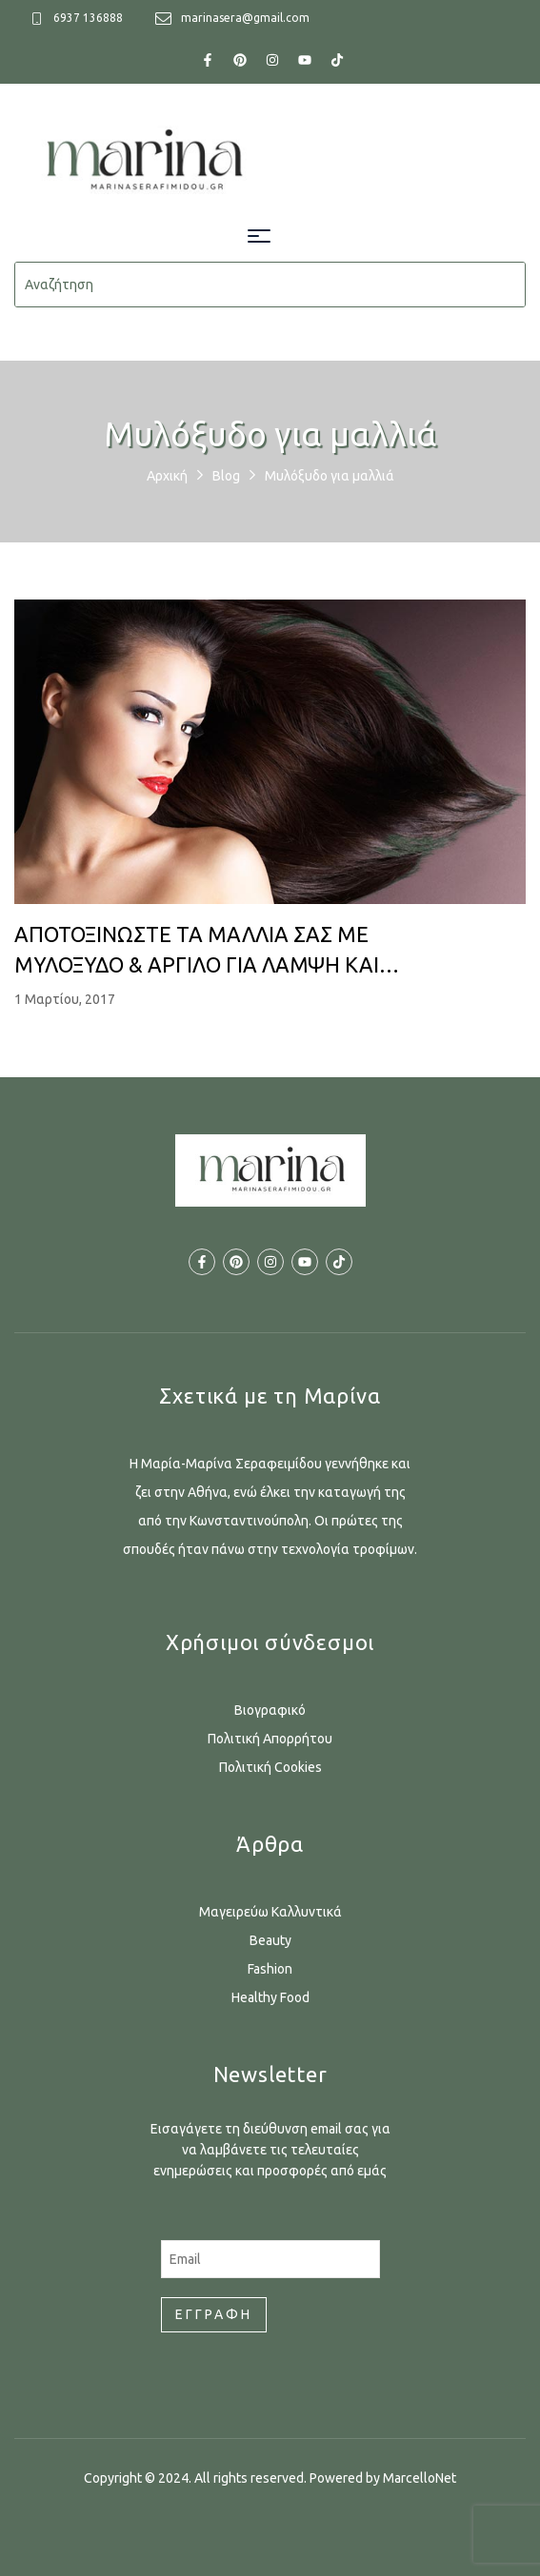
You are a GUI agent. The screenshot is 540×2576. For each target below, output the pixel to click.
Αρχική (167, 475)
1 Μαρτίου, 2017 (64, 999)
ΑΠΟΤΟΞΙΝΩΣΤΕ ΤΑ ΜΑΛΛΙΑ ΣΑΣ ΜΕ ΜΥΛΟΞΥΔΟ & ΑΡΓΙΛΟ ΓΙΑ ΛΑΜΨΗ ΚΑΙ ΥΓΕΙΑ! (196, 951)
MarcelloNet (419, 2478)
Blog (226, 475)
